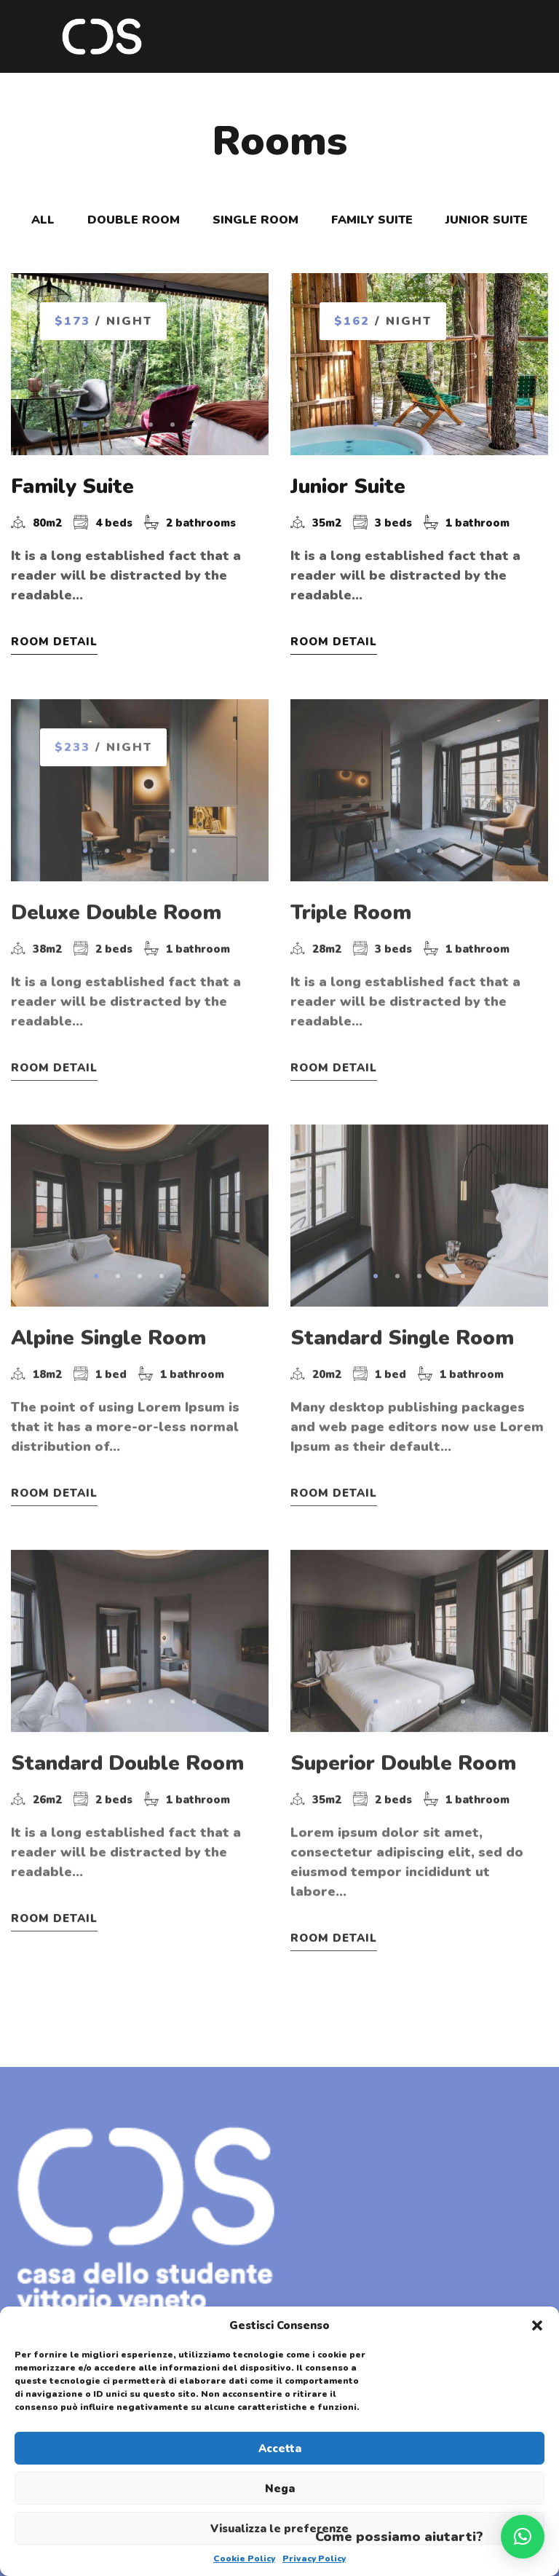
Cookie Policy (244, 2558)
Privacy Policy (314, 2558)
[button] (537, 2325)
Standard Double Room (127, 1734)
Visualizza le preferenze (279, 2528)
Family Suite (72, 488)
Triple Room (350, 914)
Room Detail (54, 643)
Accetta (279, 2448)
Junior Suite (347, 488)
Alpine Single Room (108, 1324)
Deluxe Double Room (116, 914)
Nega (280, 2488)
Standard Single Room (402, 1324)
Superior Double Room (403, 1734)
